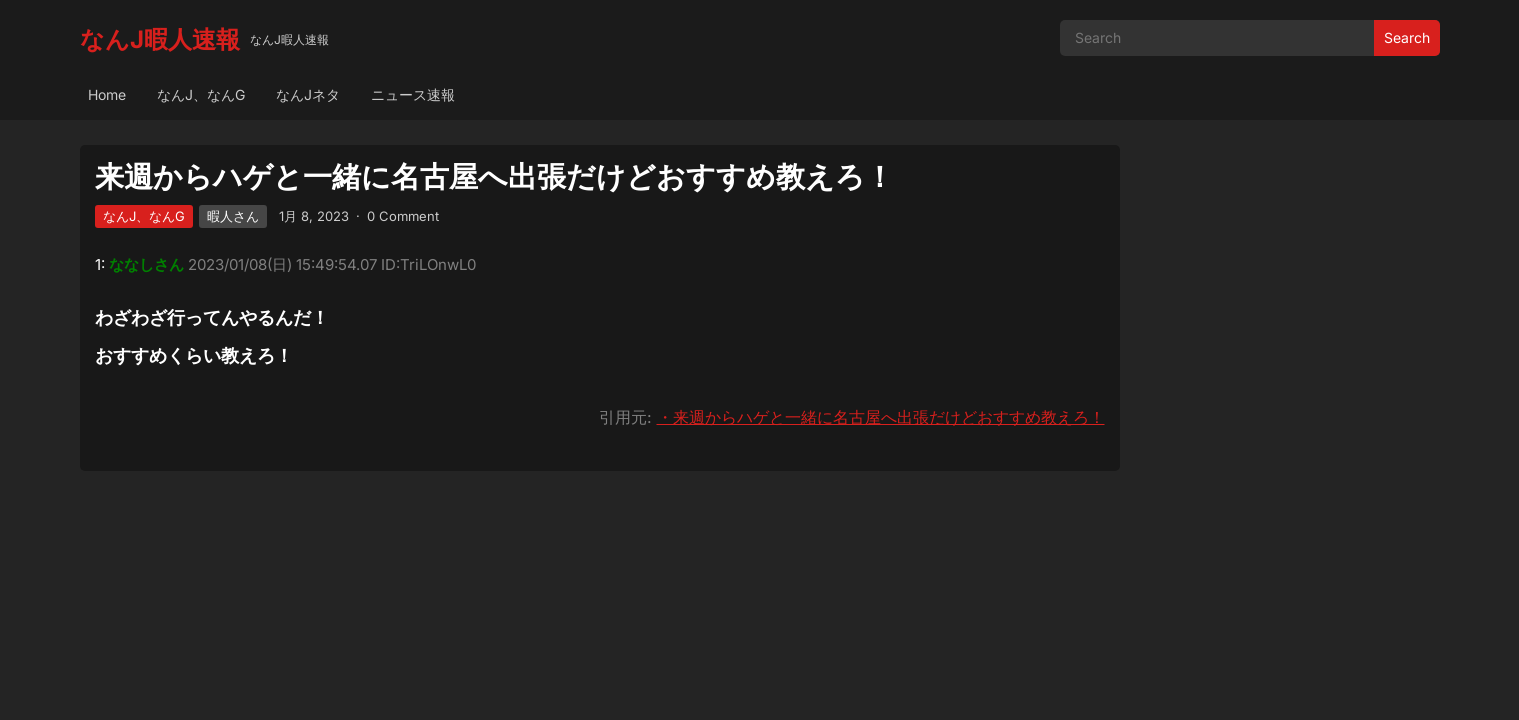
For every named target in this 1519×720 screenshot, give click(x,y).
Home (107, 94)
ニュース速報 (413, 94)
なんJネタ (308, 94)
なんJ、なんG (201, 94)
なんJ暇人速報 (160, 39)
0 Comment (403, 216)
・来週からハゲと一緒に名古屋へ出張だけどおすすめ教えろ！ (881, 417)
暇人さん (233, 216)
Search (1407, 37)
